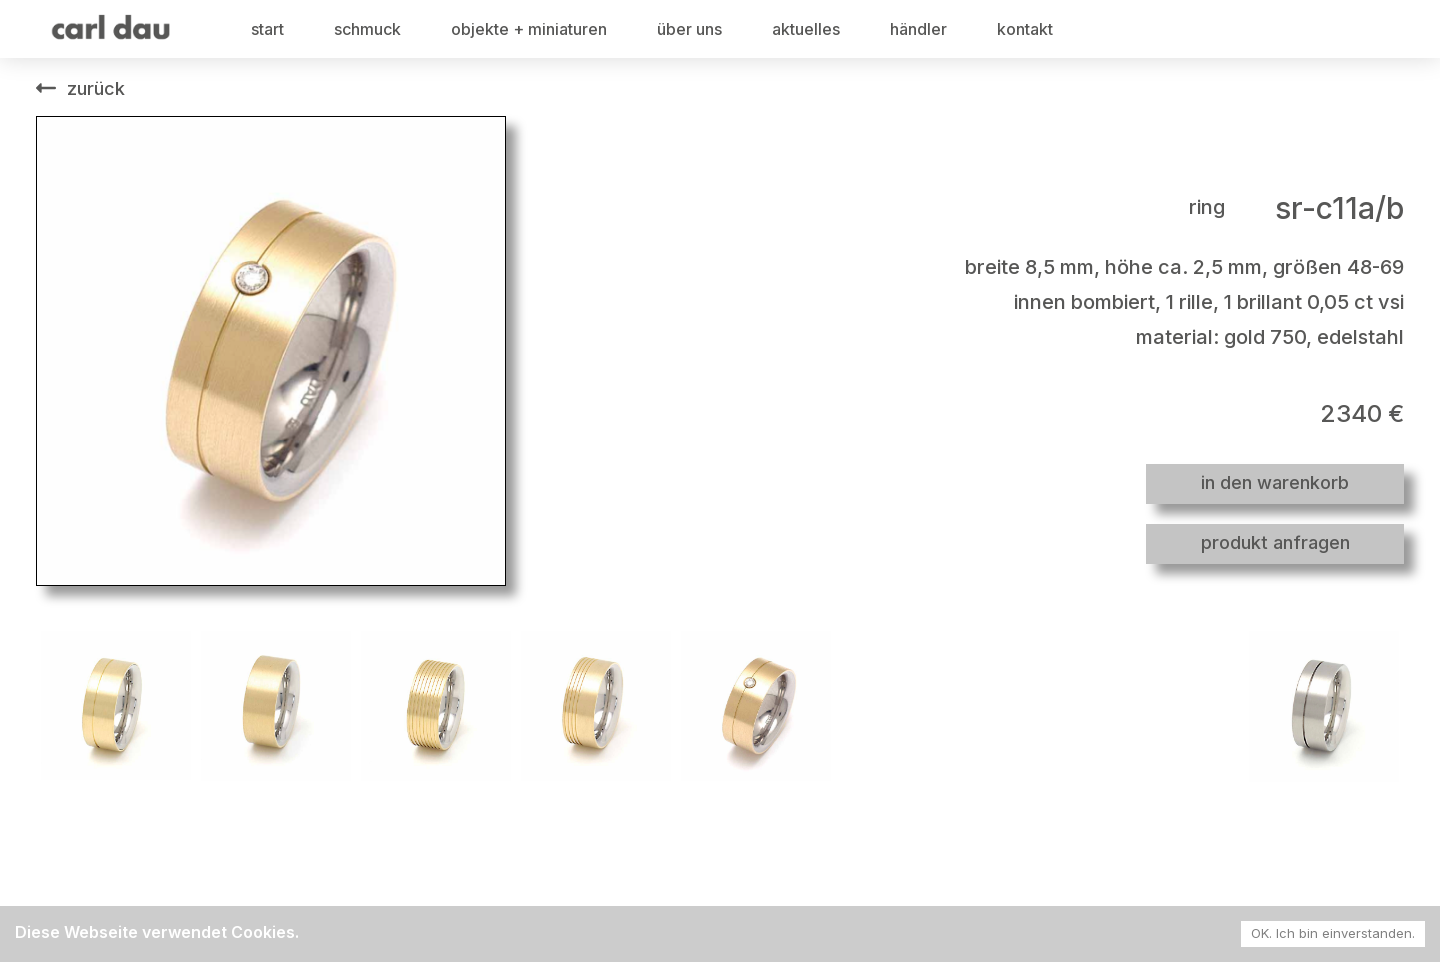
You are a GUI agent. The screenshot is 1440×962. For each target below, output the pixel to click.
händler (918, 29)
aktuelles (806, 29)
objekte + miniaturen (529, 29)
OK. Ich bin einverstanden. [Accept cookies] (1333, 933)
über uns (689, 29)
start (267, 29)
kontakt (1025, 29)
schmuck (367, 29)
